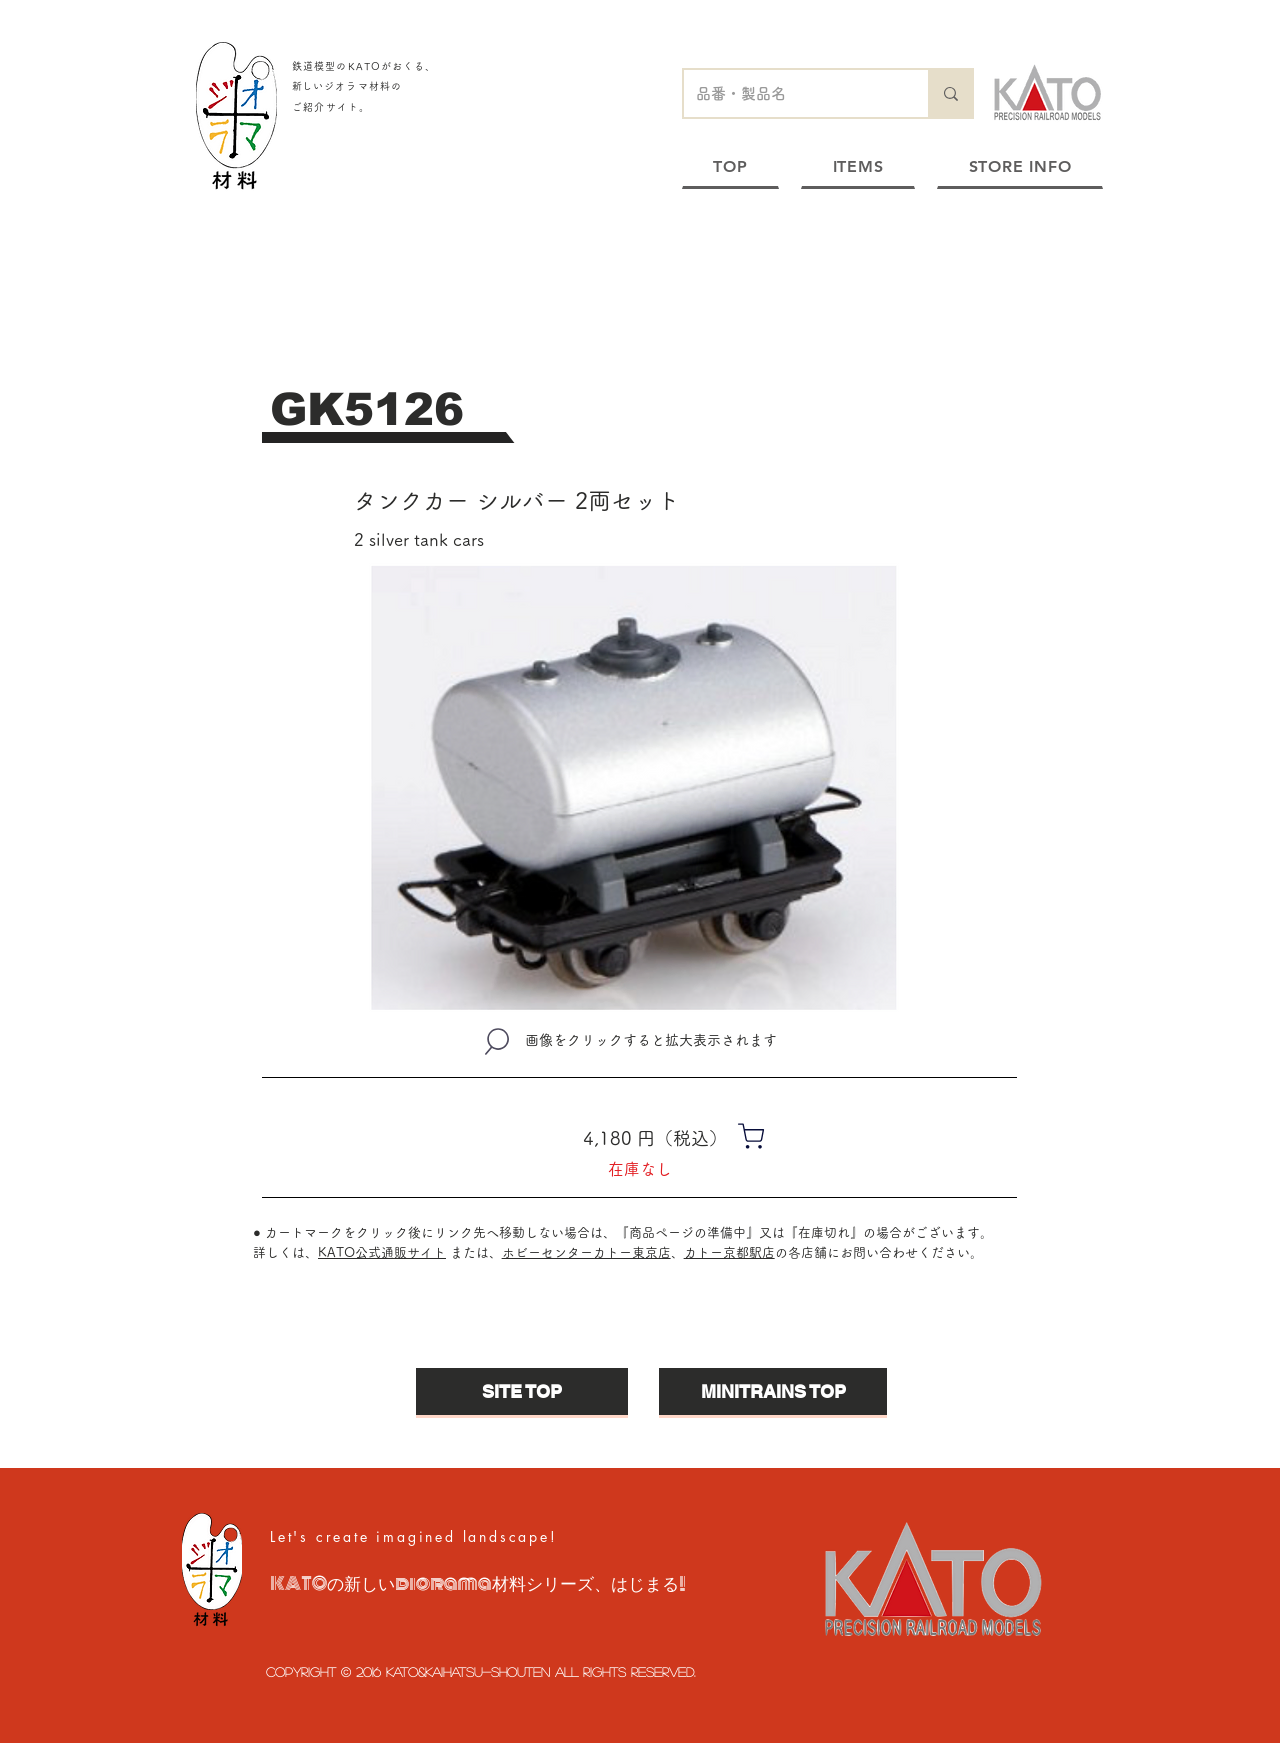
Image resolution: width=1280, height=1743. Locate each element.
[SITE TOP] (522, 1391)
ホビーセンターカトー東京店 (586, 1252)
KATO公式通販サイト (382, 1252)
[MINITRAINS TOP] (773, 1391)
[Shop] (751, 1135)
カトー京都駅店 (729, 1252)
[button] (633, 789)
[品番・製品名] (791, 93)
